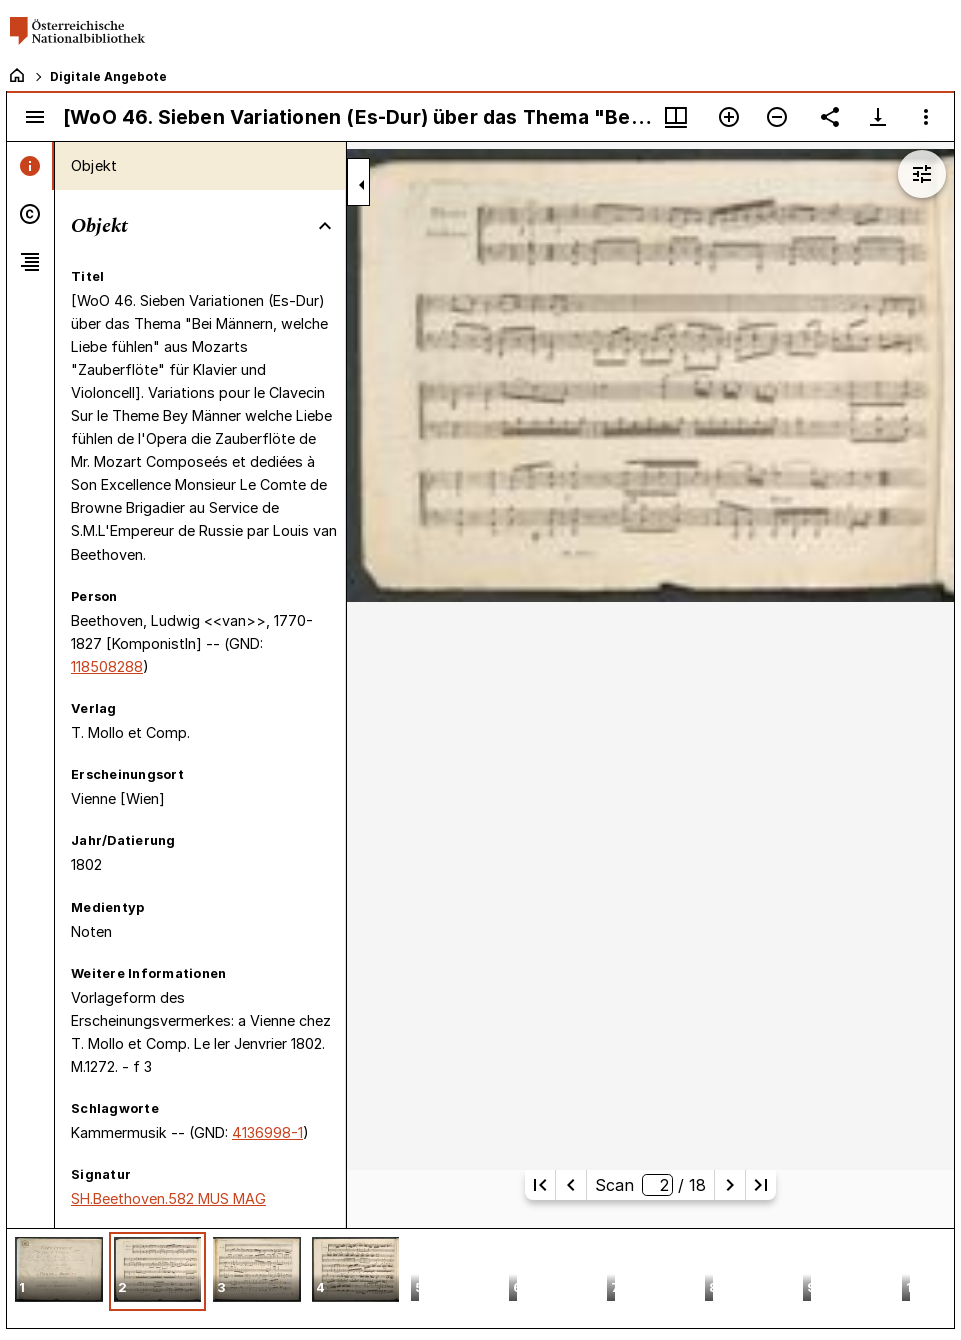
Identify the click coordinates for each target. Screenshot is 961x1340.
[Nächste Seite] (730, 1185)
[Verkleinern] (777, 117)
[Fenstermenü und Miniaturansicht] (676, 117)
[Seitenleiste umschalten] (35, 117)
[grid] (480, 1278)
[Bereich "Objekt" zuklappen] (325, 226)
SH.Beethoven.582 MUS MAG (168, 1198)
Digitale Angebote (108, 76)
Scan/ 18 (650, 1185)
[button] (59, 1271)
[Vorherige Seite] (571, 1185)
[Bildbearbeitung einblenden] (922, 174)
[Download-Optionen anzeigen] (878, 117)
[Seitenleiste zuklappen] (362, 185)
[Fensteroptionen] (926, 117)
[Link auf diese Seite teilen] (830, 117)
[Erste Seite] (540, 1185)
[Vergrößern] (729, 117)
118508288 (107, 666)
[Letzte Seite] (761, 1185)
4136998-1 (267, 1132)
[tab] (30, 166)
